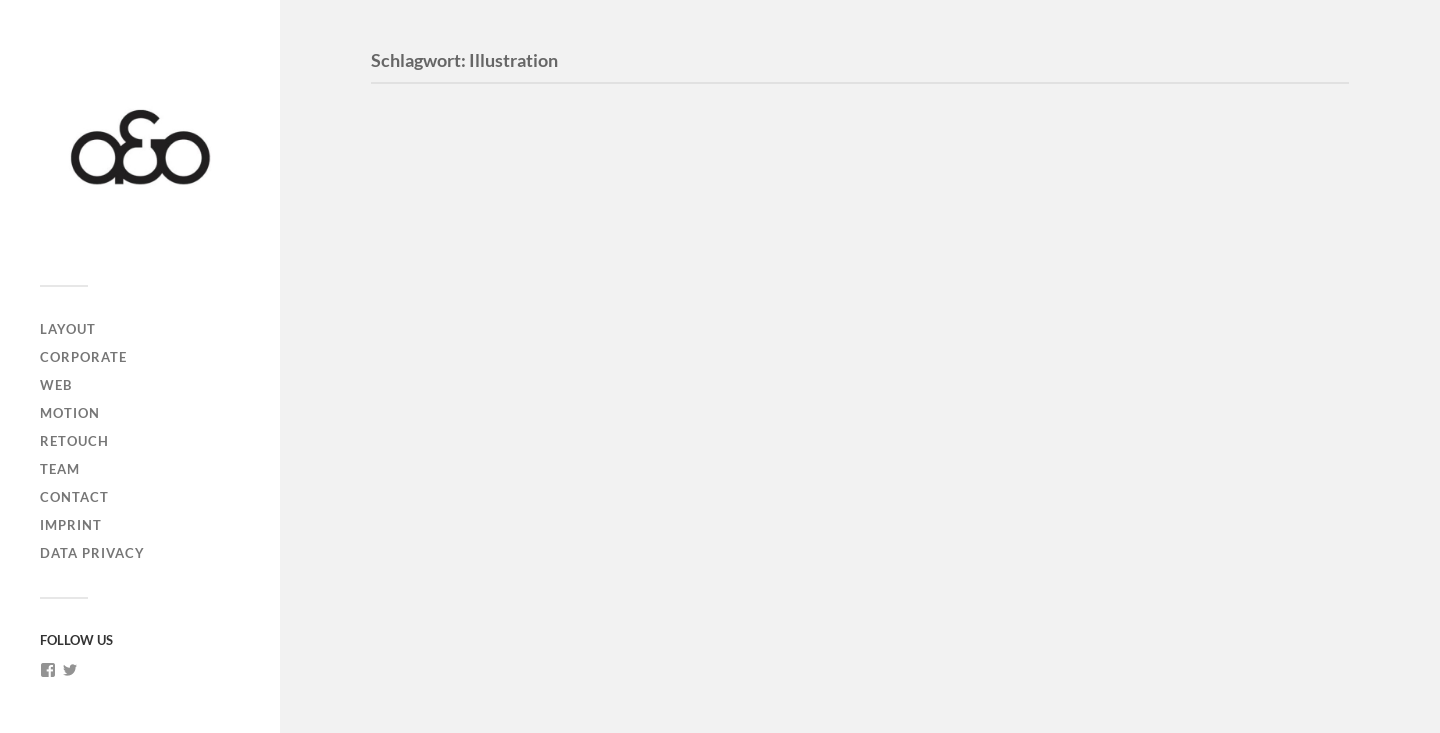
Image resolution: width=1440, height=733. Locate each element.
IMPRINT (71, 525)
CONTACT (74, 497)
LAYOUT (68, 329)
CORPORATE (83, 357)
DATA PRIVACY (92, 553)
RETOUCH (74, 441)
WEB (56, 385)
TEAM (60, 469)
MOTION (70, 413)
